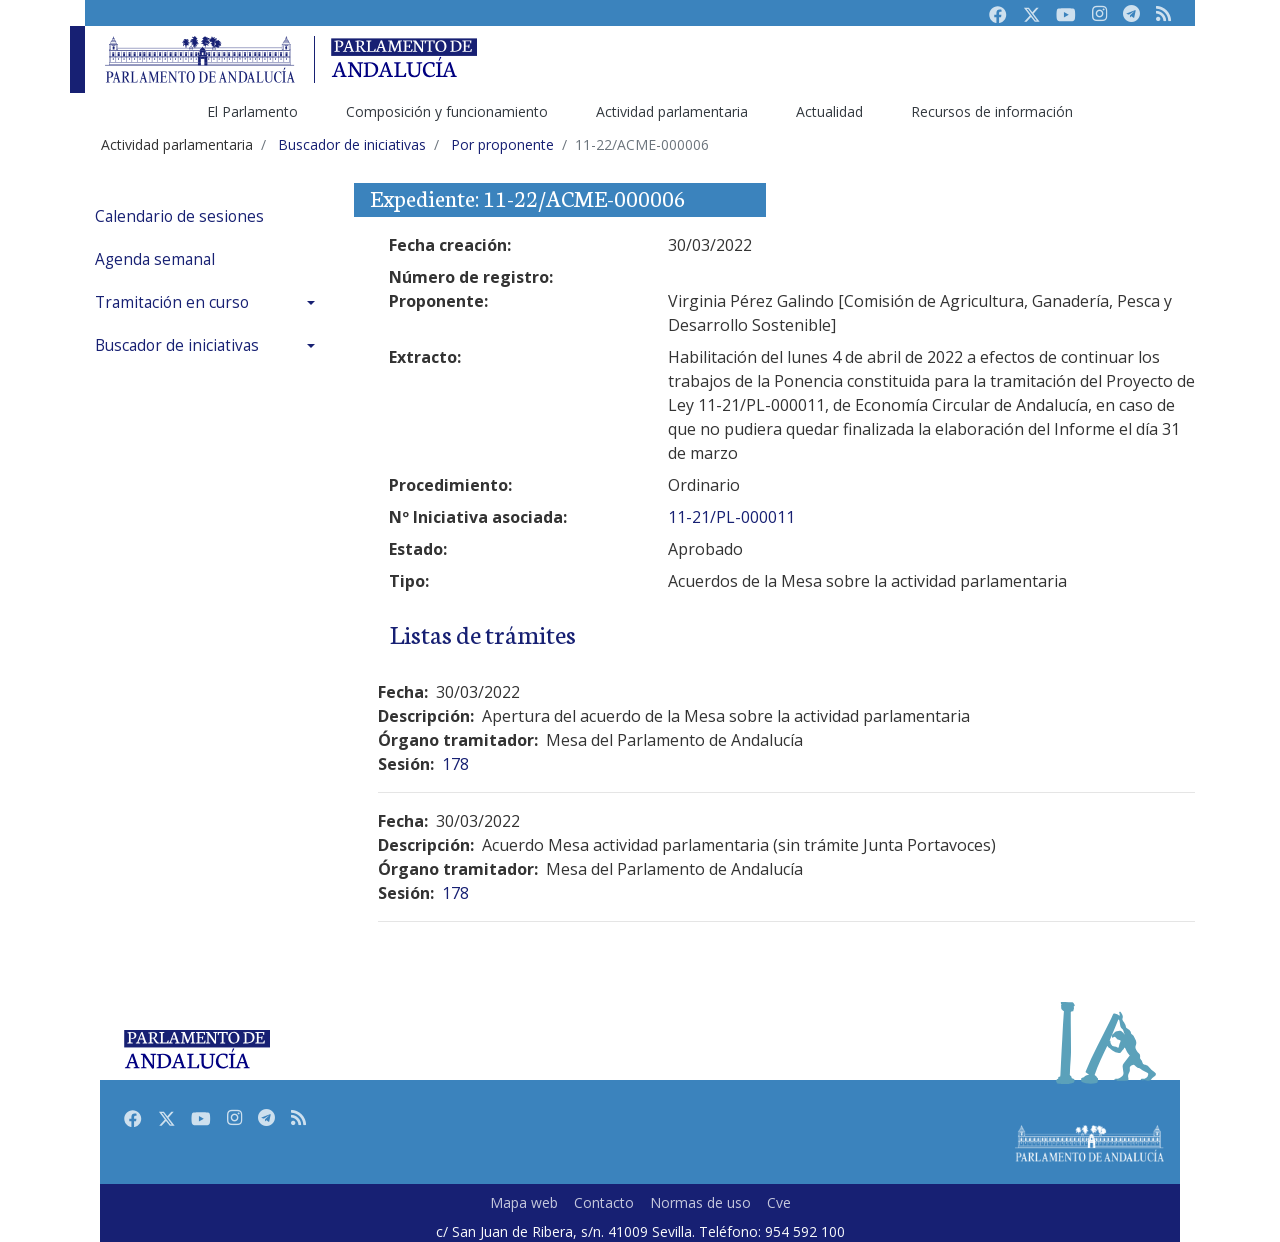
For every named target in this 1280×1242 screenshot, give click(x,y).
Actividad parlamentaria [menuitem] (672, 111)
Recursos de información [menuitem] (992, 111)
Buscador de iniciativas (177, 345)
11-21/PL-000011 (731, 517)
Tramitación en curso (172, 302)
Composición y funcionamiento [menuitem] (447, 111)
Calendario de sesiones (179, 216)
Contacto (604, 1202)
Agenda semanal (155, 259)
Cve (779, 1202)
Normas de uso (700, 1202)
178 (455, 764)
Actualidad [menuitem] (829, 111)
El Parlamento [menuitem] (252, 111)
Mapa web (524, 1202)
